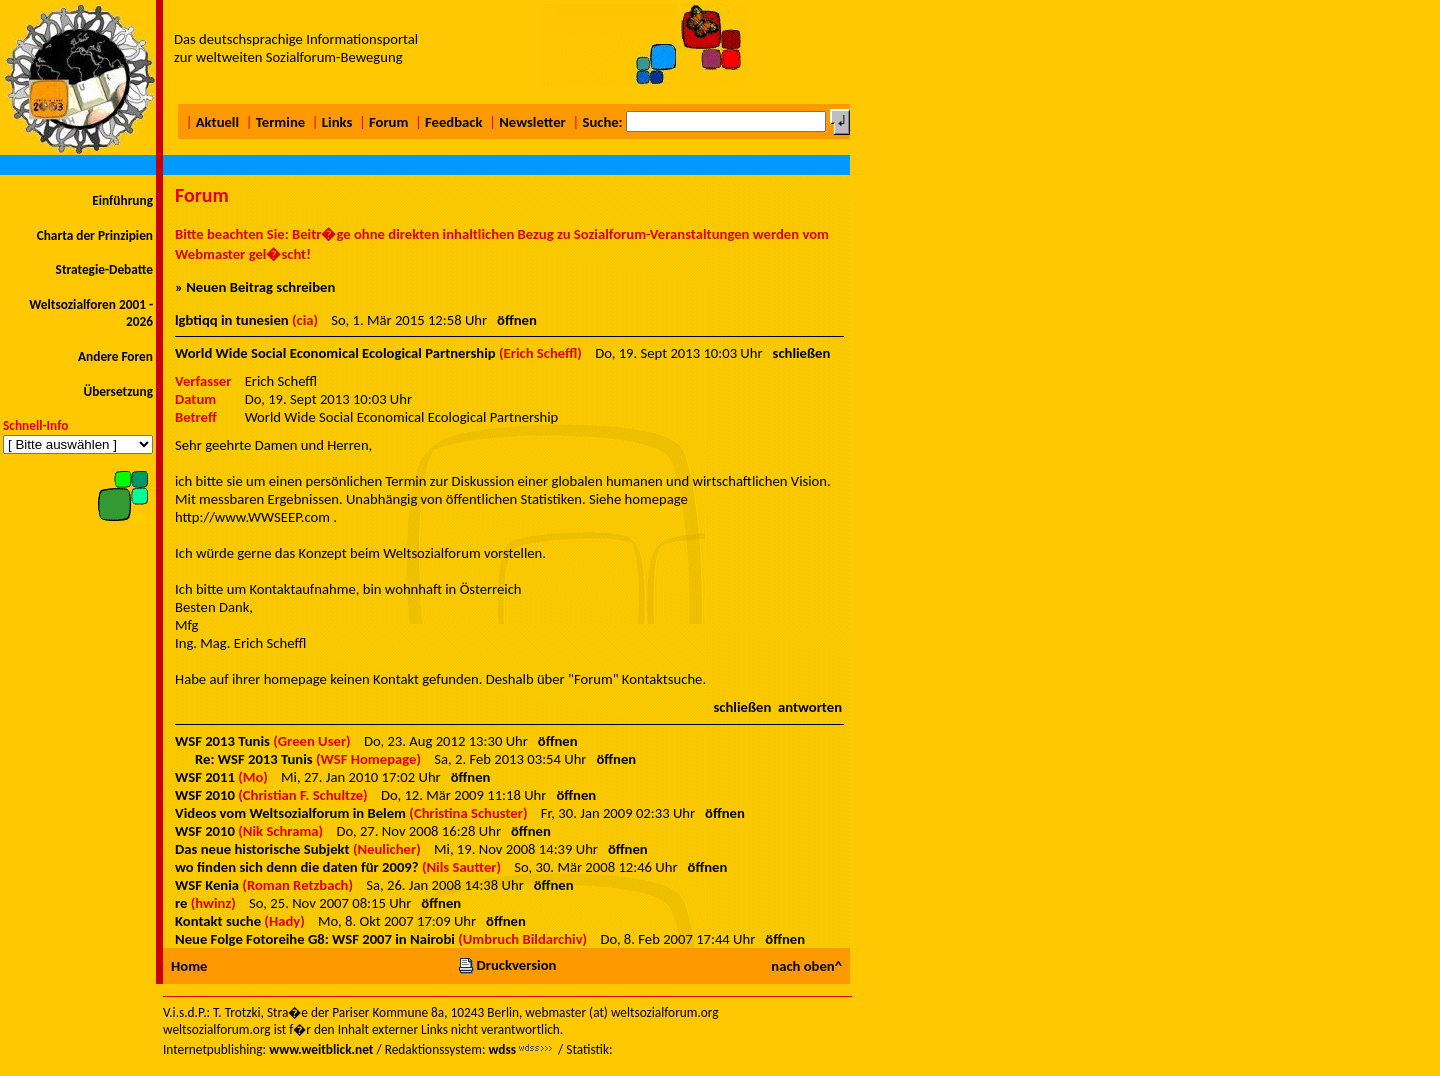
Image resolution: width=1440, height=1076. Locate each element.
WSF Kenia (207, 885)
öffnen (517, 320)
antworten (810, 707)
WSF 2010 (205, 795)
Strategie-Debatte (104, 269)
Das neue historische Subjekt (262, 849)
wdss (502, 1049)
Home (189, 966)
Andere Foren (115, 356)
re (181, 903)
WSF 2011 (205, 777)
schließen (802, 353)
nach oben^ (806, 966)
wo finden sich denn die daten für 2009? (297, 867)
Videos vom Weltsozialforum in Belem (290, 813)
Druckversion (507, 965)
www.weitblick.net (321, 1049)
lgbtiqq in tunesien (232, 320)
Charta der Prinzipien (95, 235)
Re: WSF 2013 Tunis (254, 759)
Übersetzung (118, 391)
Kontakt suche (218, 921)
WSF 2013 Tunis (222, 741)
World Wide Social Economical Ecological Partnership (335, 353)
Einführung (122, 200)
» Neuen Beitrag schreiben (255, 287)
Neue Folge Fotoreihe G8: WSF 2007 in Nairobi (315, 939)
